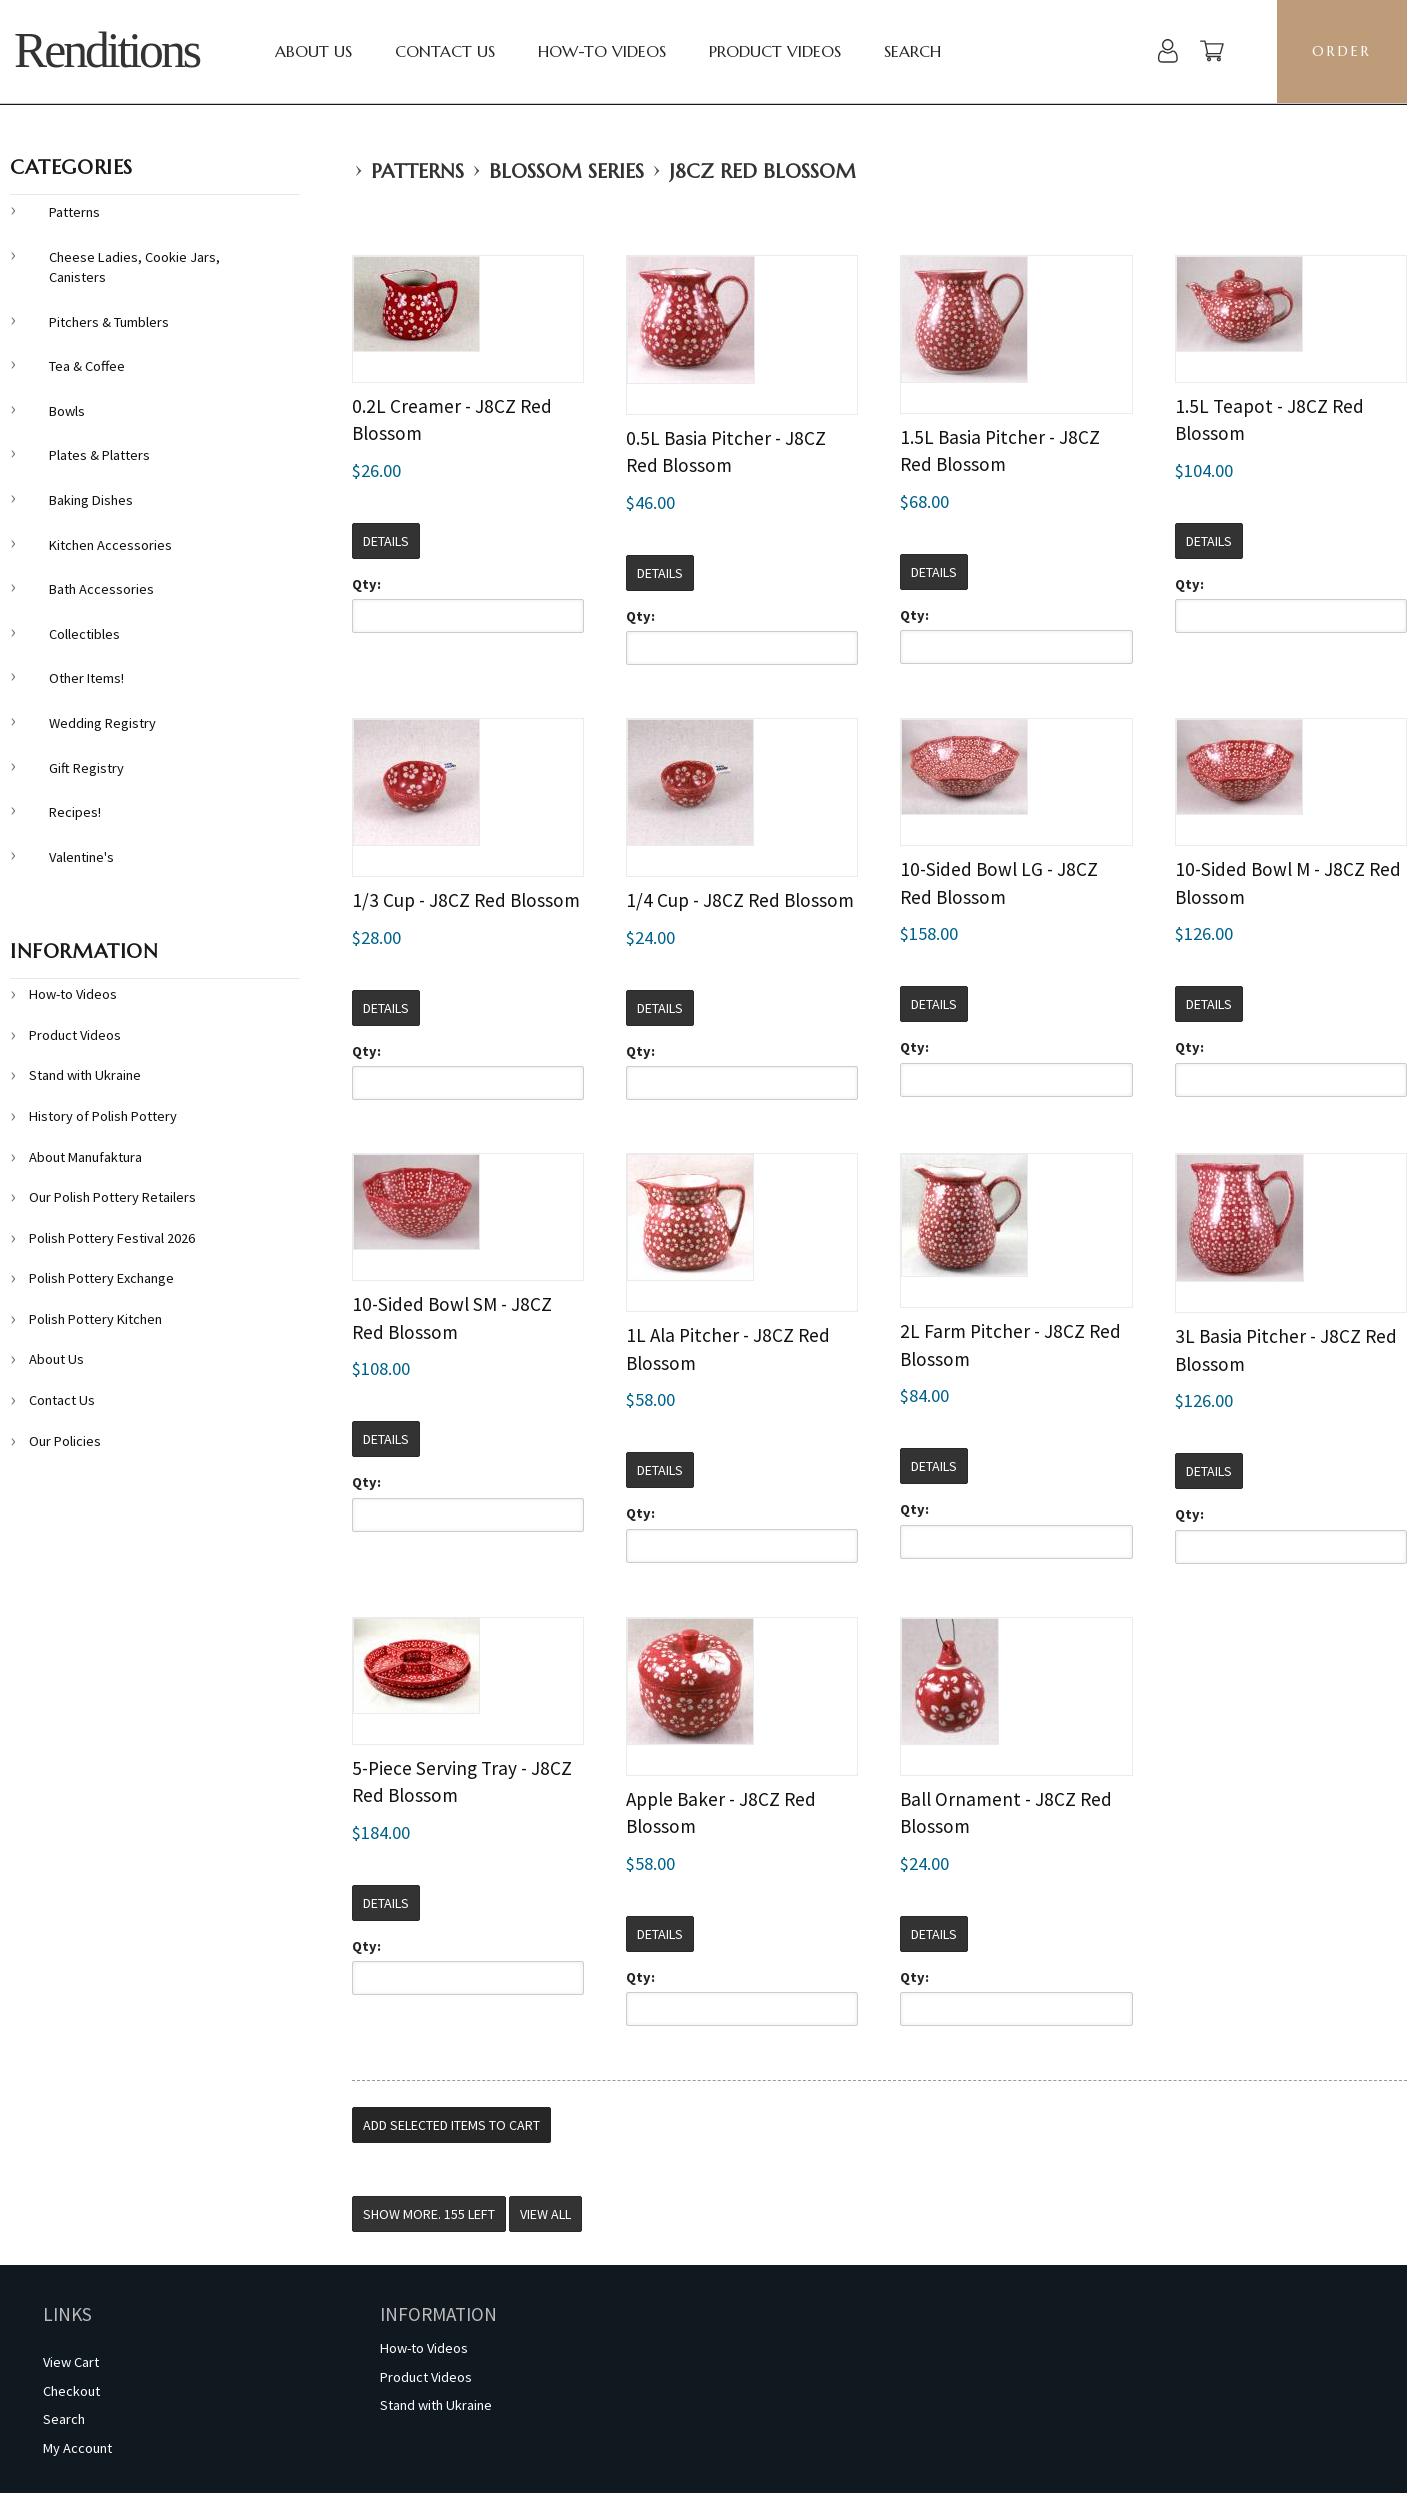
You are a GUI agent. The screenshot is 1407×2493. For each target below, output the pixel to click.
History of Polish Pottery (103, 1116)
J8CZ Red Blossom (762, 171)
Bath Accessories (101, 589)
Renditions (106, 50)
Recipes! (75, 812)
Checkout (71, 2391)
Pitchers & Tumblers (109, 322)
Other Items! (86, 678)
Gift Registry (86, 768)
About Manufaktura (85, 1157)
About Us (313, 51)
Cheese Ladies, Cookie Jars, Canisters (134, 267)
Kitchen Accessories (110, 545)
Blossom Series (566, 171)
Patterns (417, 171)
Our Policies (65, 1441)
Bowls (67, 411)
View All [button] (545, 2214)
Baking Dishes (91, 500)
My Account (77, 2448)
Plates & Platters (99, 455)
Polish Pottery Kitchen (95, 1319)
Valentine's (81, 857)
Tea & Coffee (87, 366)
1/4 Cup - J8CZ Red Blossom (740, 900)
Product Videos (775, 51)
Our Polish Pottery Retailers (112, 1197)
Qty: (366, 584)
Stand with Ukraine (85, 1075)
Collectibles (84, 634)
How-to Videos (602, 51)
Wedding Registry (102, 723)
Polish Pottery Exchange (101, 1278)
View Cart (71, 2362)
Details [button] (386, 541)
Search (912, 51)
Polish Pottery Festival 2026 (112, 1238)
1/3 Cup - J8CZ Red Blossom (466, 900)
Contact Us (445, 51)
